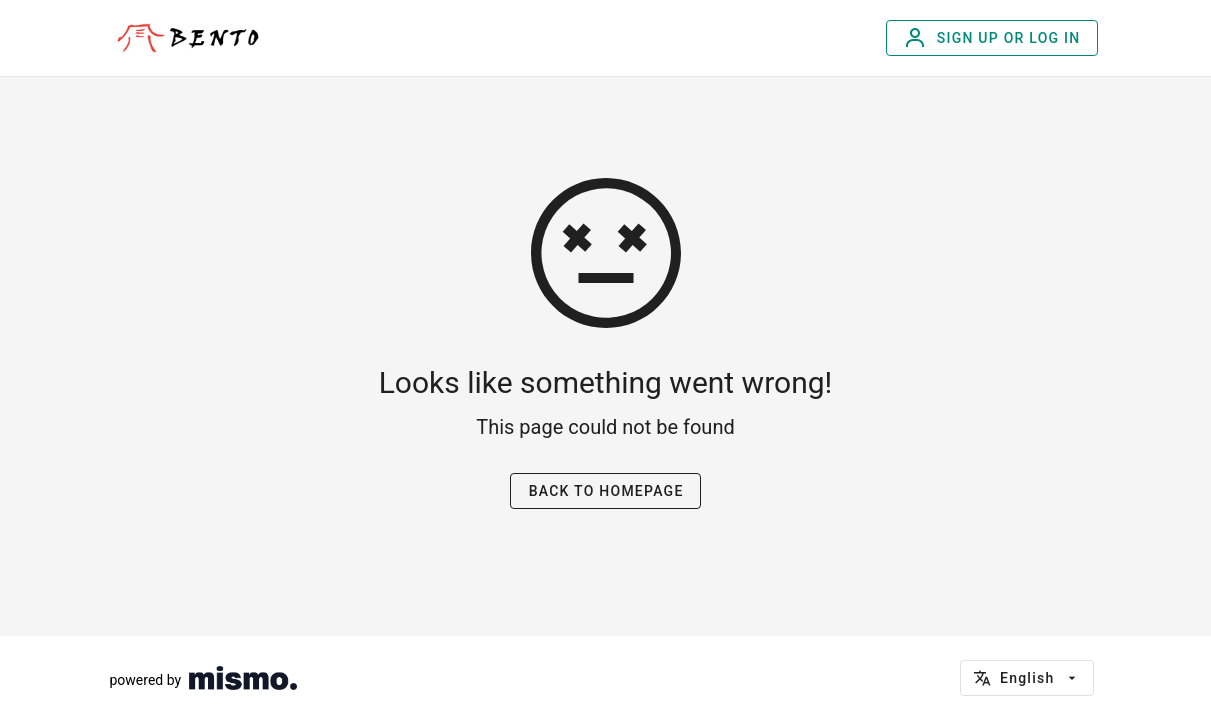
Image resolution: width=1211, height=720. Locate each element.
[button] (1027, 678)
